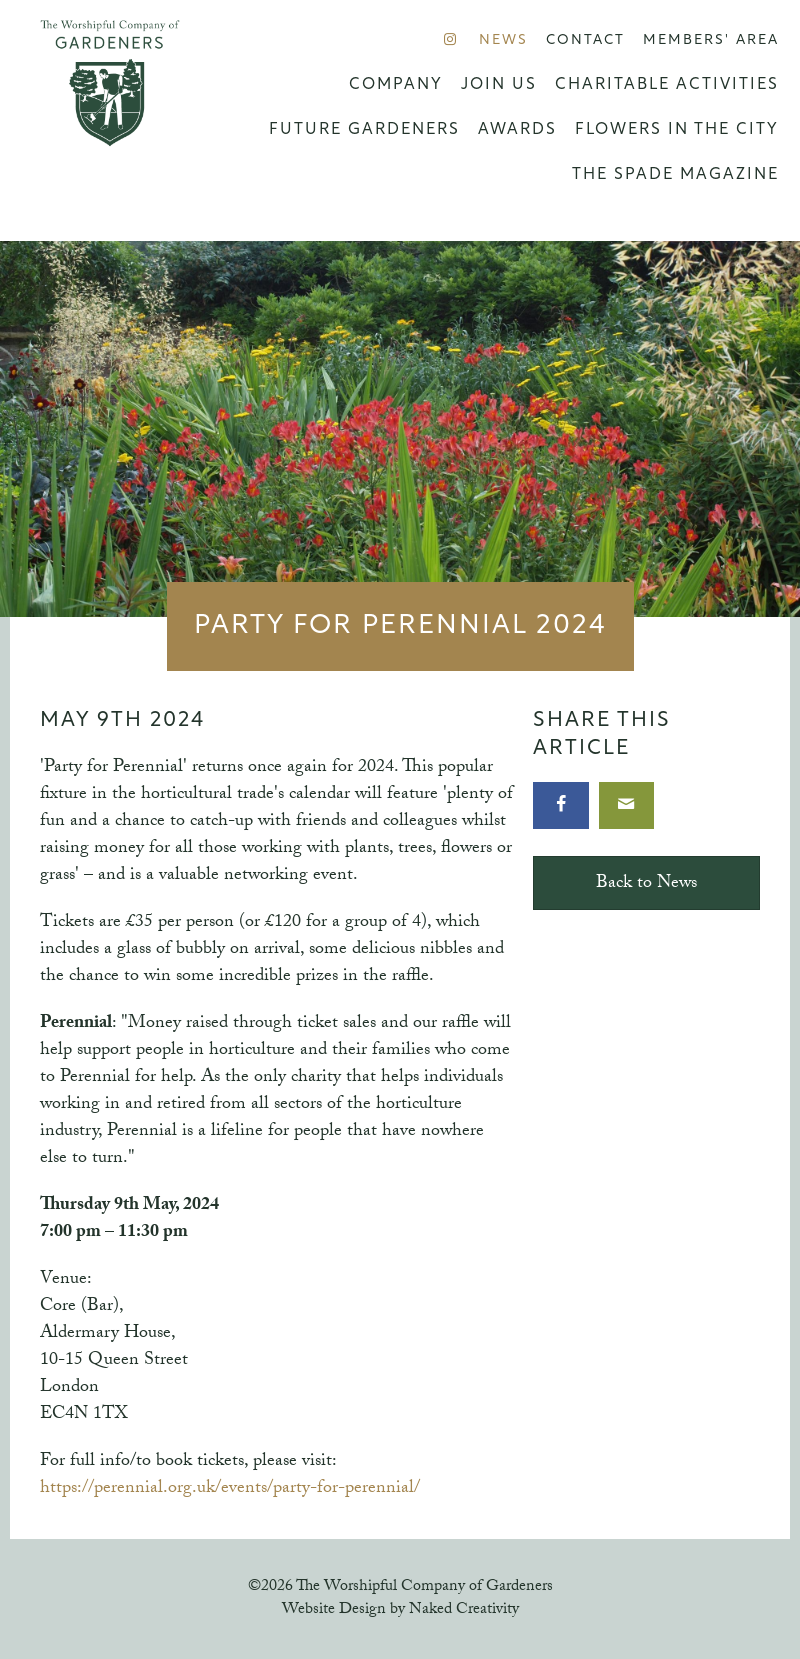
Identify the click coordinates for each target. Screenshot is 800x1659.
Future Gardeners (364, 130)
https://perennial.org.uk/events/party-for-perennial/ (230, 1489)
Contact (585, 40)
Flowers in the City (677, 130)
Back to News (646, 884)
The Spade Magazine (675, 175)
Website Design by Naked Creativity (400, 1610)
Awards (517, 130)
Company (396, 85)
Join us (499, 85)
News (503, 40)
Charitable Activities (667, 85)
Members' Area (711, 40)
